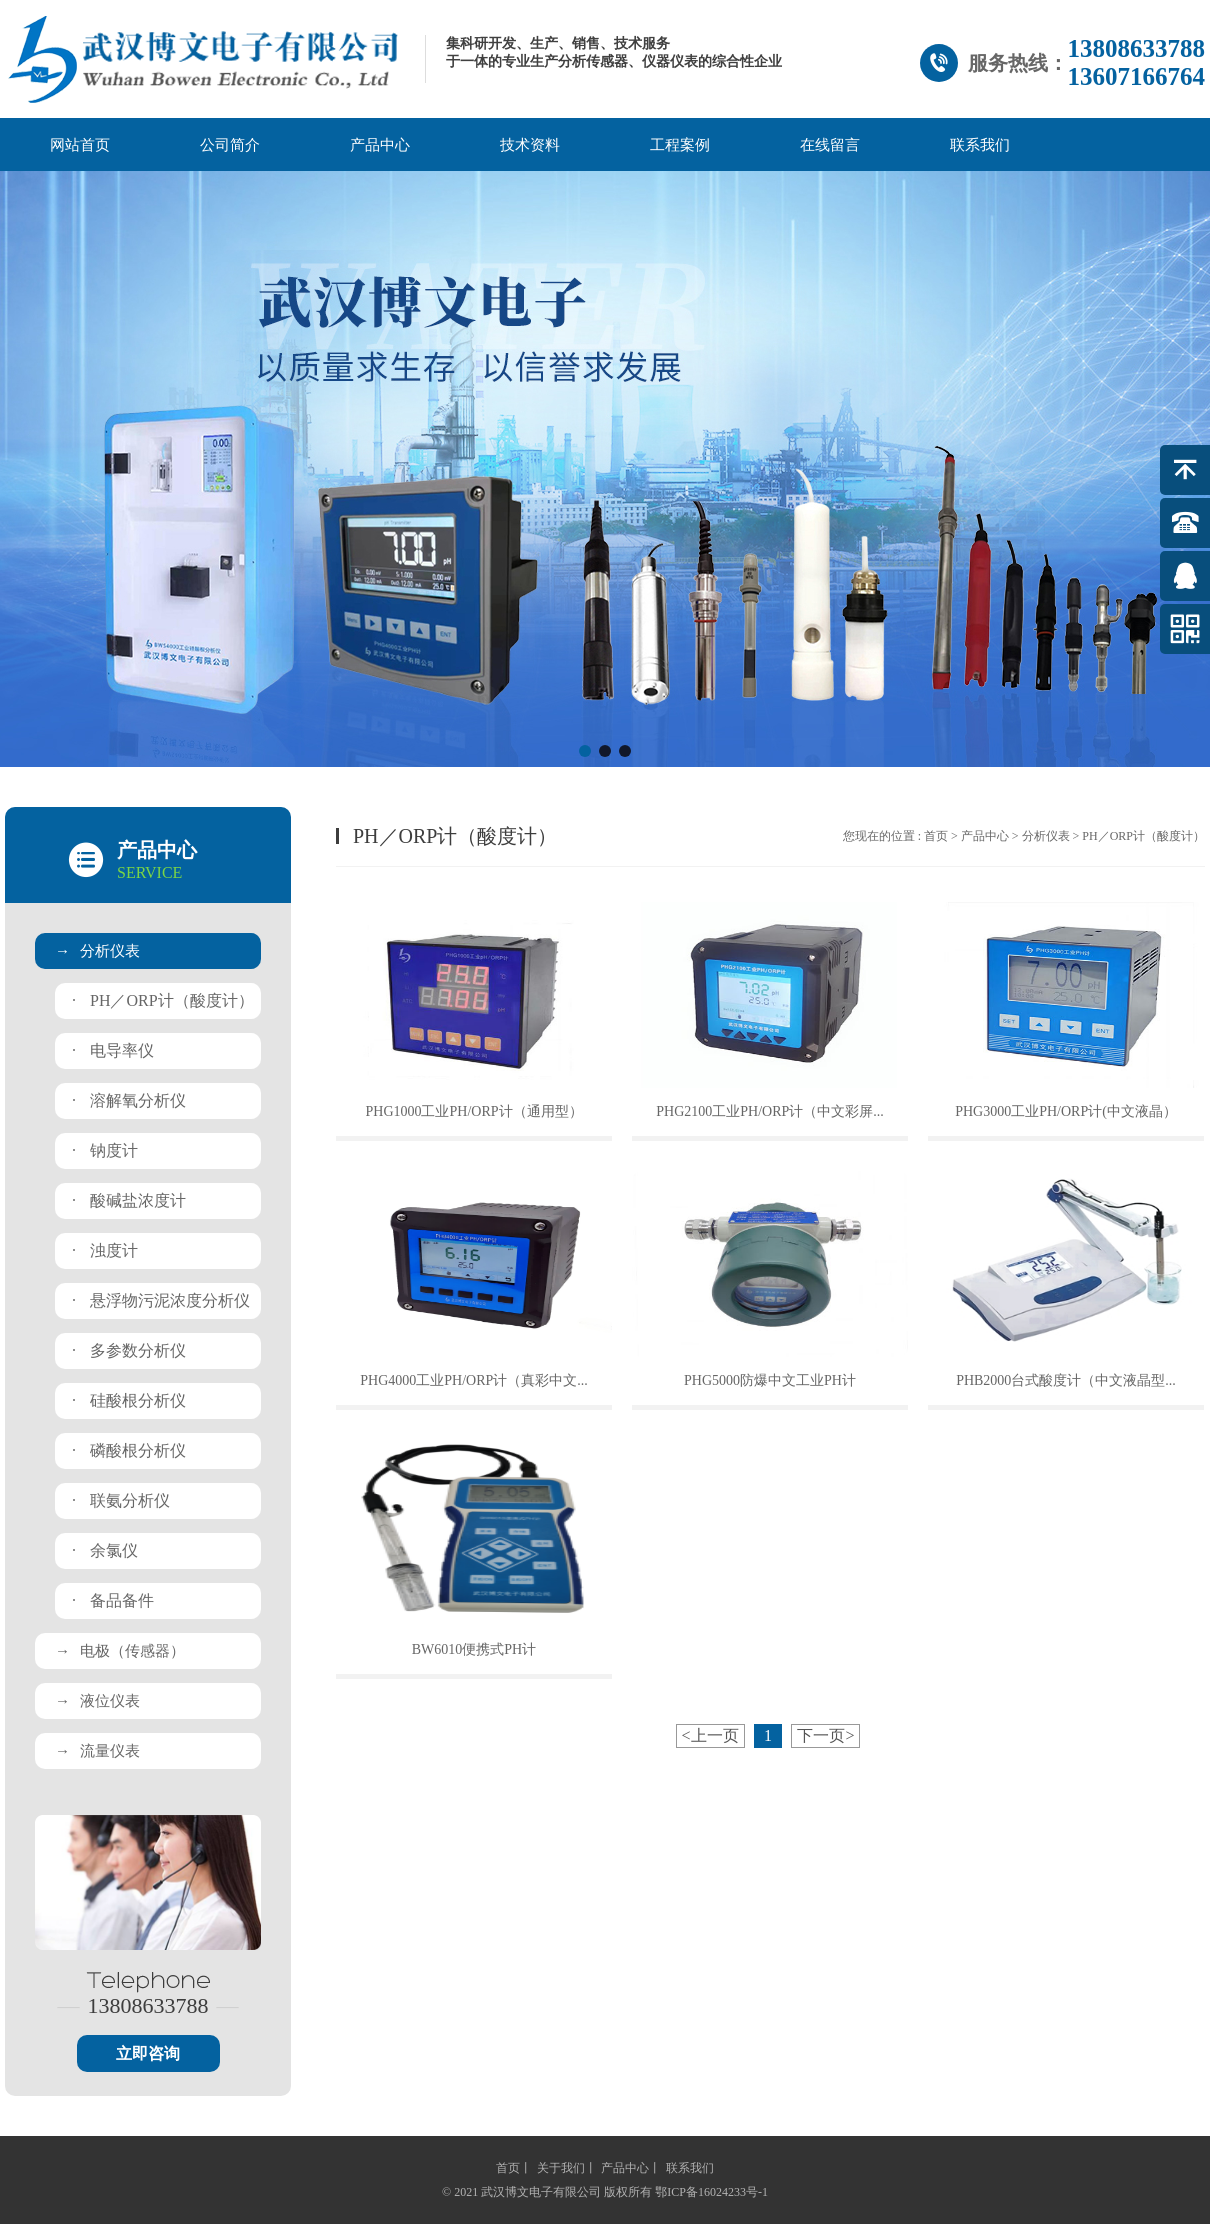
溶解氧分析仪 (129, 1100)
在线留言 (830, 145)
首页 (936, 836)
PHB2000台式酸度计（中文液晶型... (1066, 1380)
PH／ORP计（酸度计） (163, 1000)
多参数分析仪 (129, 1350)
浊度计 (105, 1250)
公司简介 (230, 145)
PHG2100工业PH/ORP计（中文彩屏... (770, 1111)
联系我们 (980, 145)
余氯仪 (105, 1550)
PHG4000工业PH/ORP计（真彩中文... (474, 1380)
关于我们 (561, 2168)
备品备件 (113, 1600)
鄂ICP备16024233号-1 (711, 2192)
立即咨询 (148, 2053)
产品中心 (380, 145)
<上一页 (710, 1735)
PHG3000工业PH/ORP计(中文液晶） (1066, 1111)
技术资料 (530, 145)
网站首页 (80, 145)
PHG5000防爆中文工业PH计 (770, 1380)
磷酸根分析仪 (129, 1450)
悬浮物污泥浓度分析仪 (161, 1300)
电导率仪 (113, 1050)
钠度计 (105, 1150)
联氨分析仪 (121, 1500)
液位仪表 (97, 1701)
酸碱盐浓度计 (129, 1200)
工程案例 (680, 145)
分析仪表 (97, 951)
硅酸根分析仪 (129, 1400)
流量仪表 (97, 1751)
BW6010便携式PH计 (474, 1649)
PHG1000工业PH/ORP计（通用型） (473, 1111)
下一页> (825, 1735)
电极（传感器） (120, 1651)
